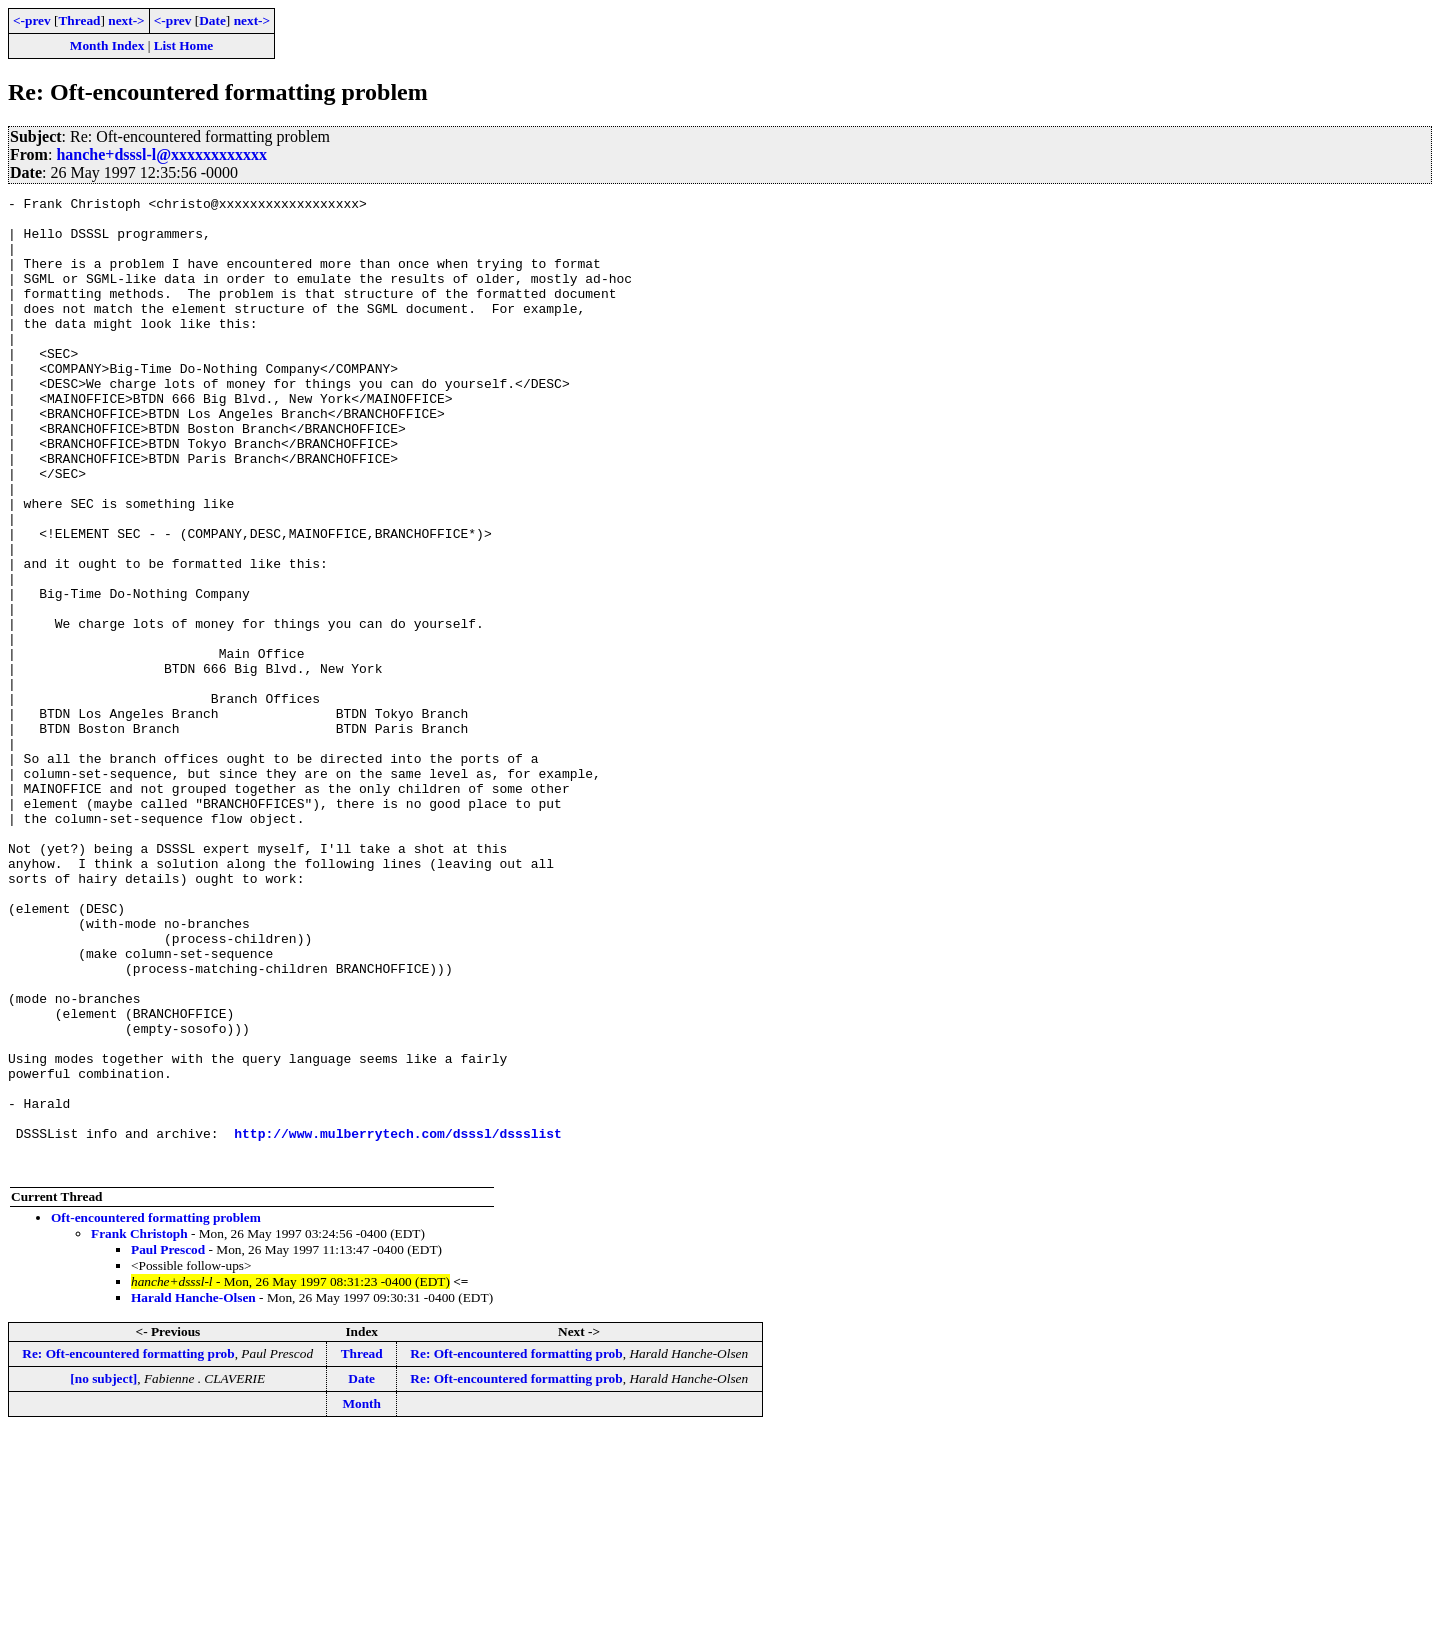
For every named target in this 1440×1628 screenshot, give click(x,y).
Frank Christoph (139, 1428)
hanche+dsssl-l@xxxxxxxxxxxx (161, 154)
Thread (79, 20)
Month (361, 1598)
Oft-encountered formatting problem (156, 1412)
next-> (126, 20)
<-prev (32, 20)
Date (212, 20)
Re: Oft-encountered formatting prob (128, 1548)
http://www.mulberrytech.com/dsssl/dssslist (398, 1322)
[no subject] (103, 1573)
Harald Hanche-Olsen (193, 1492)
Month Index (107, 45)
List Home (184, 45)
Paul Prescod (168, 1444)
